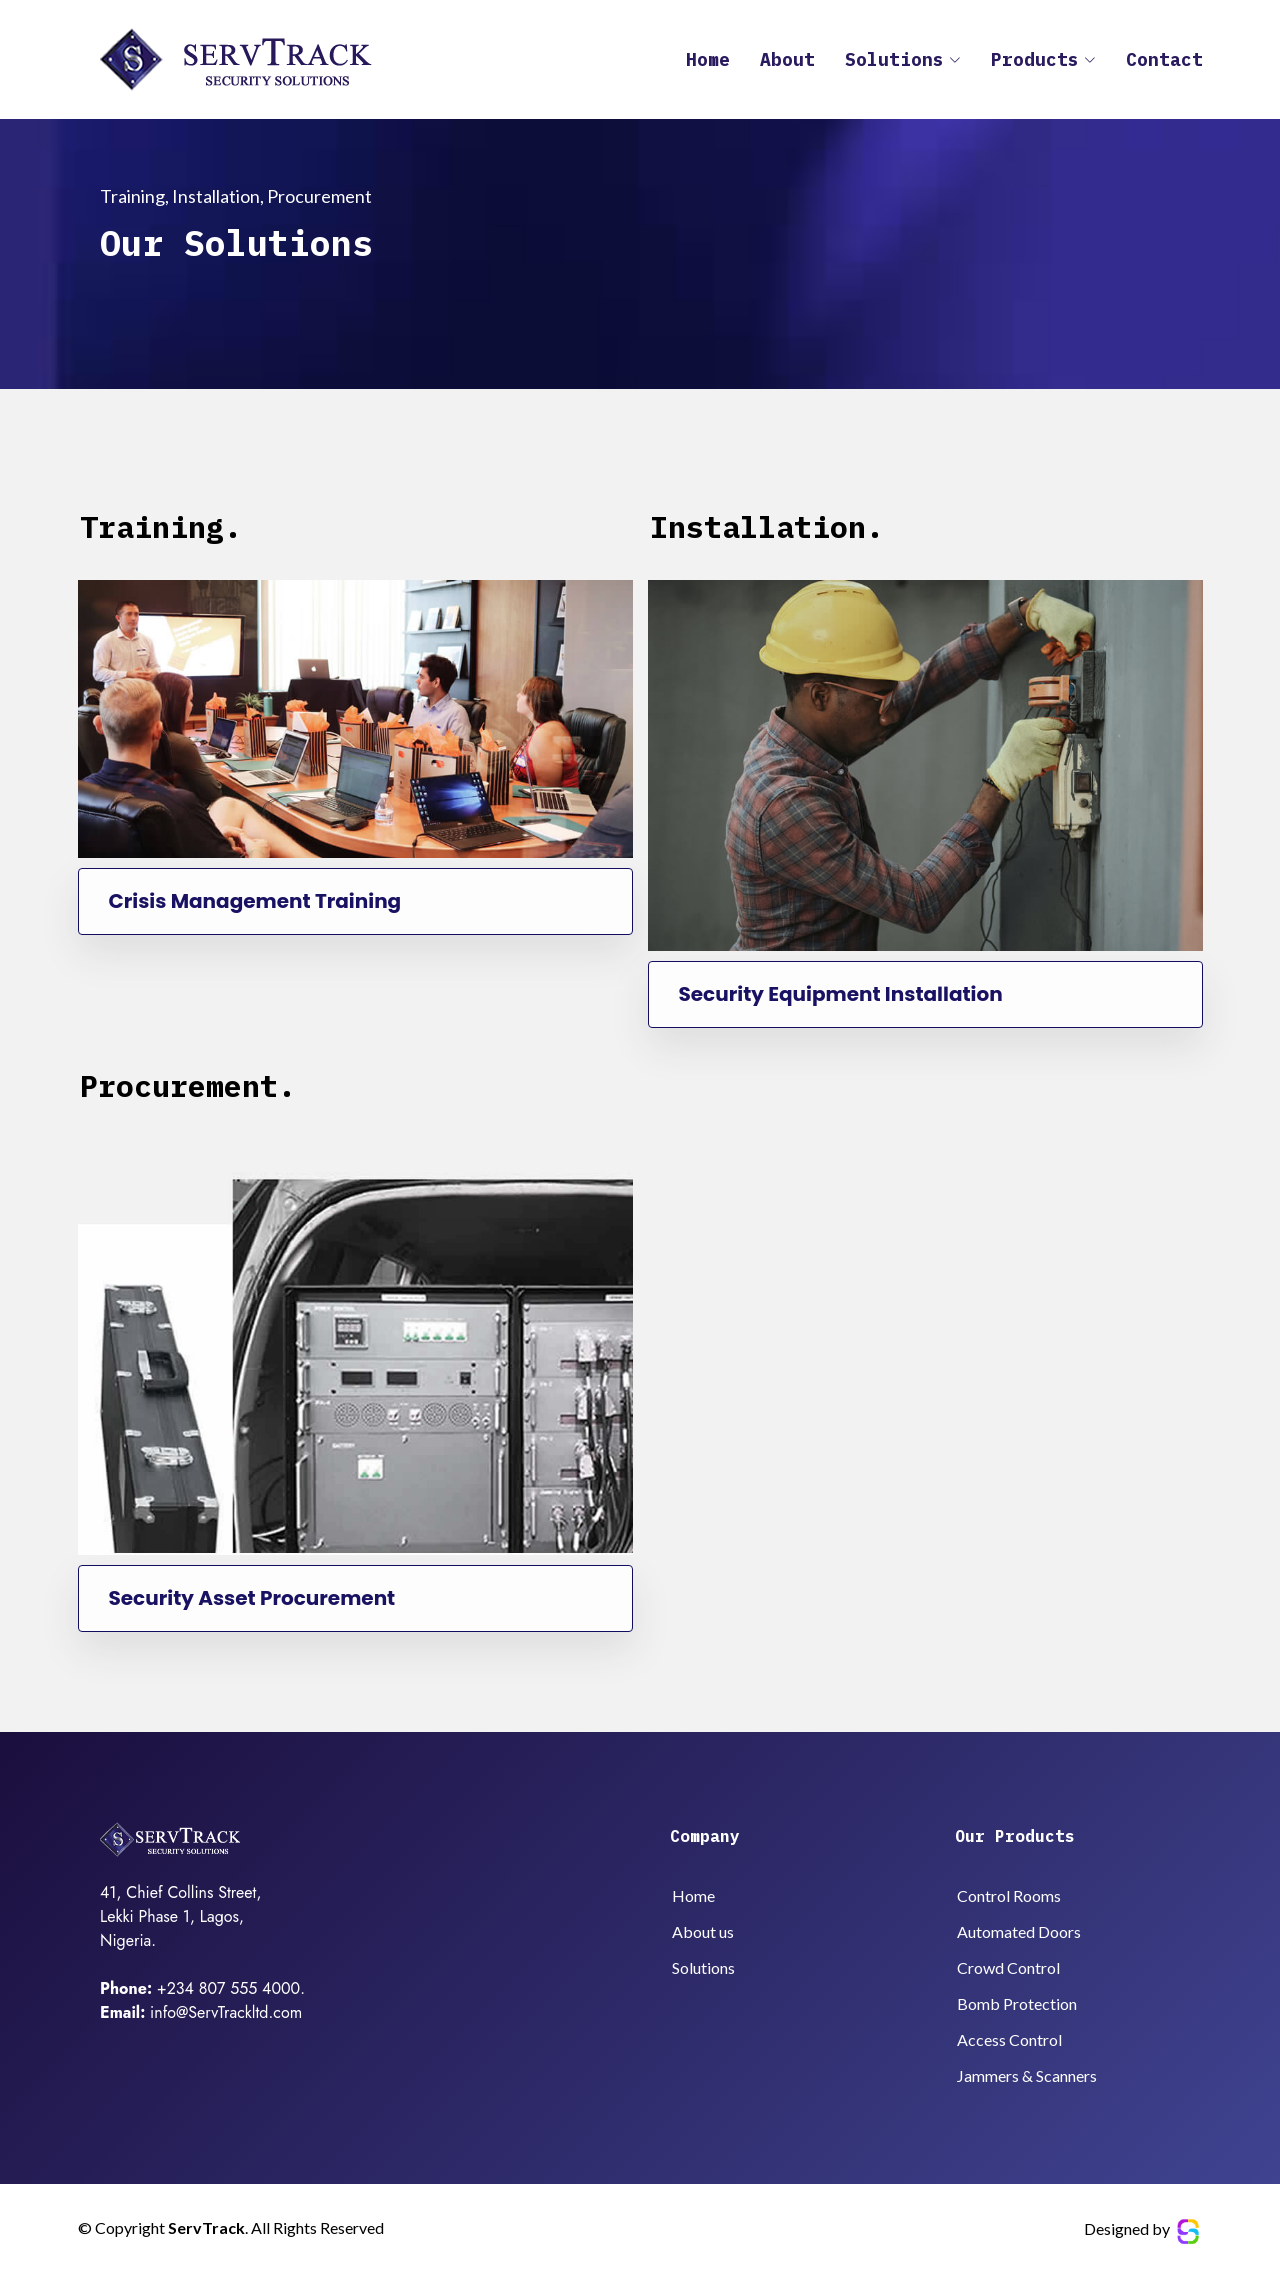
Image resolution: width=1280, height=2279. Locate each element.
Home (708, 63)
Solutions (703, 1968)
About (787, 63)
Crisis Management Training (250, 901)
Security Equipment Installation (836, 994)
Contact (1164, 63)
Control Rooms (1009, 1896)
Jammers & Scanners (1027, 2076)
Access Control (1009, 2040)
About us (703, 1932)
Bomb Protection (1017, 2004)
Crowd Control (1008, 1968)
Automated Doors (1019, 1932)
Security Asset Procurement (247, 1598)
